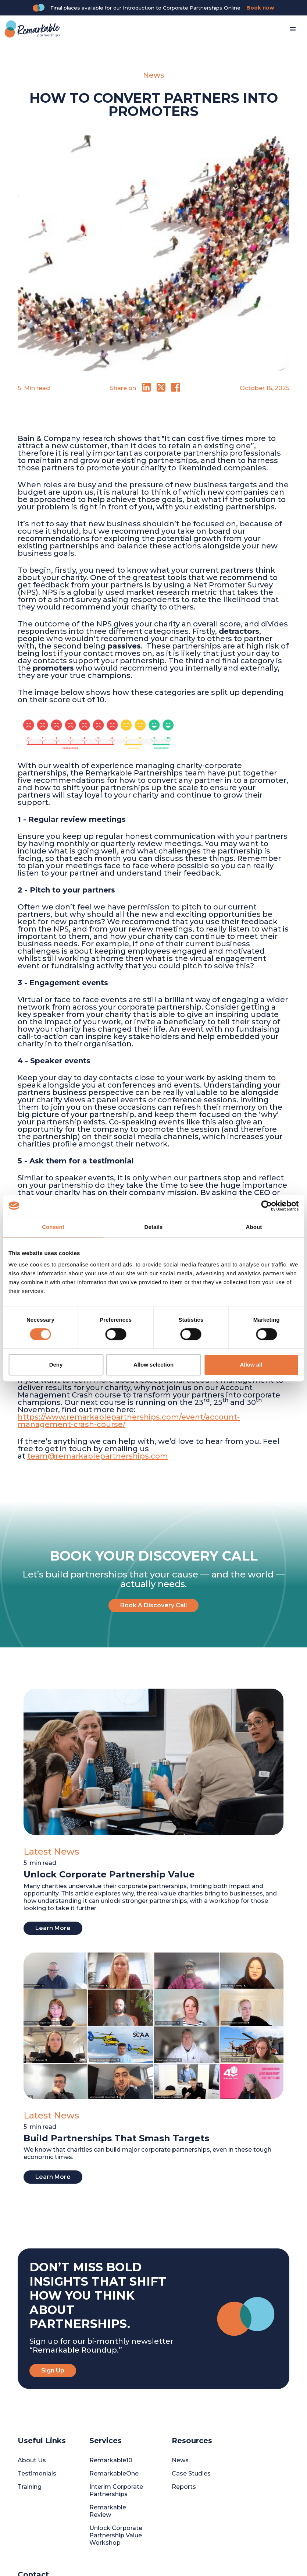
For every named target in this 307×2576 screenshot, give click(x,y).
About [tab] (254, 1227)
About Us (32, 2460)
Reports (184, 2486)
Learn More (53, 1928)
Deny (56, 1364)
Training (30, 2486)
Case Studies (191, 2473)
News (180, 2460)
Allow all (251, 1364)
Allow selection (153, 1364)
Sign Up (52, 2370)
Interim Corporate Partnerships (116, 2490)
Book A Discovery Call (153, 1605)
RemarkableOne (114, 2473)
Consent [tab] (53, 1227)
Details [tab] (153, 1227)
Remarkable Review (107, 2511)
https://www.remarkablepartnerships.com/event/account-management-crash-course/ (129, 1421)
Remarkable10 (110, 2460)
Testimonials (37, 2473)
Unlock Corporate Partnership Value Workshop (115, 2535)
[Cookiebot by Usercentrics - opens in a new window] (266, 1205)
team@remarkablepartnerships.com (97, 1456)
